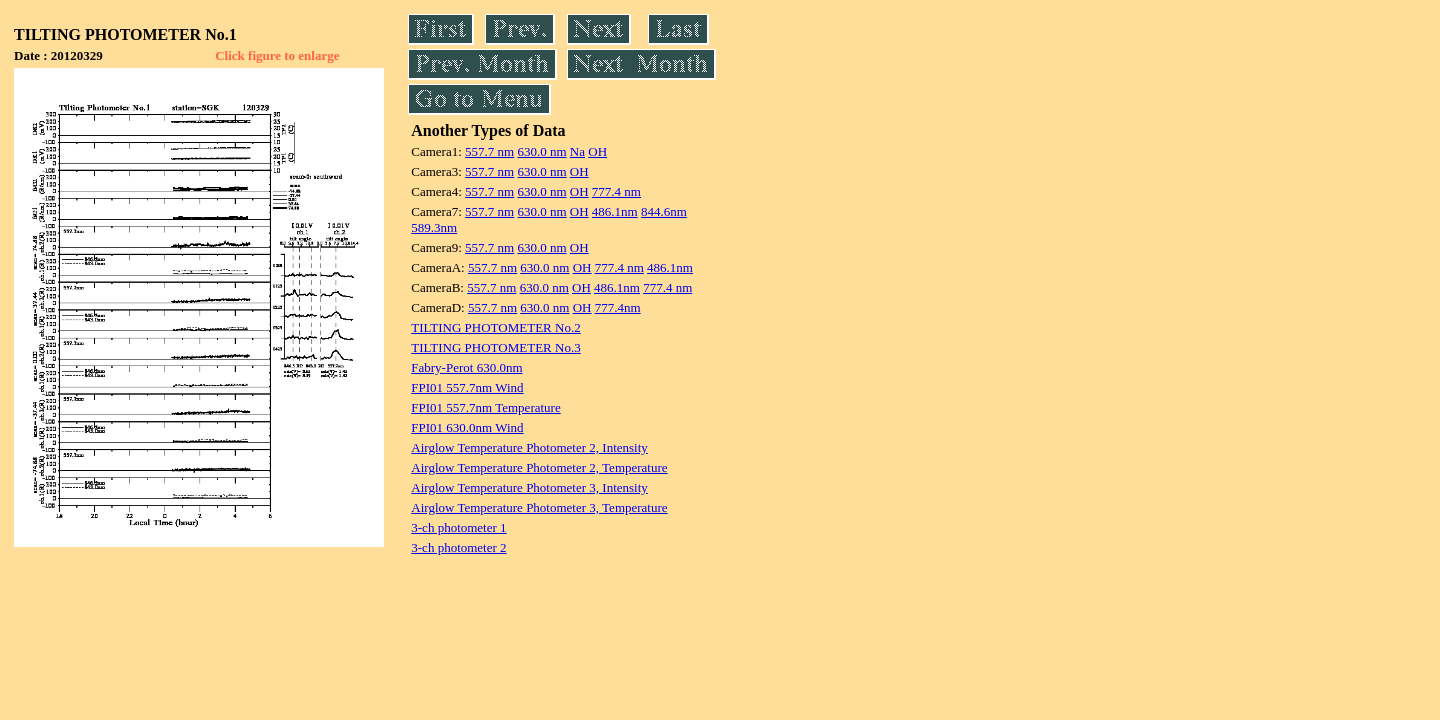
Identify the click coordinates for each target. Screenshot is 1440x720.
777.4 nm (616, 191)
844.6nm (664, 211)
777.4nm (618, 307)
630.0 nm (541, 151)
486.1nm (615, 211)
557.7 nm (489, 151)
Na (577, 151)
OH (597, 151)
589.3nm (434, 227)
